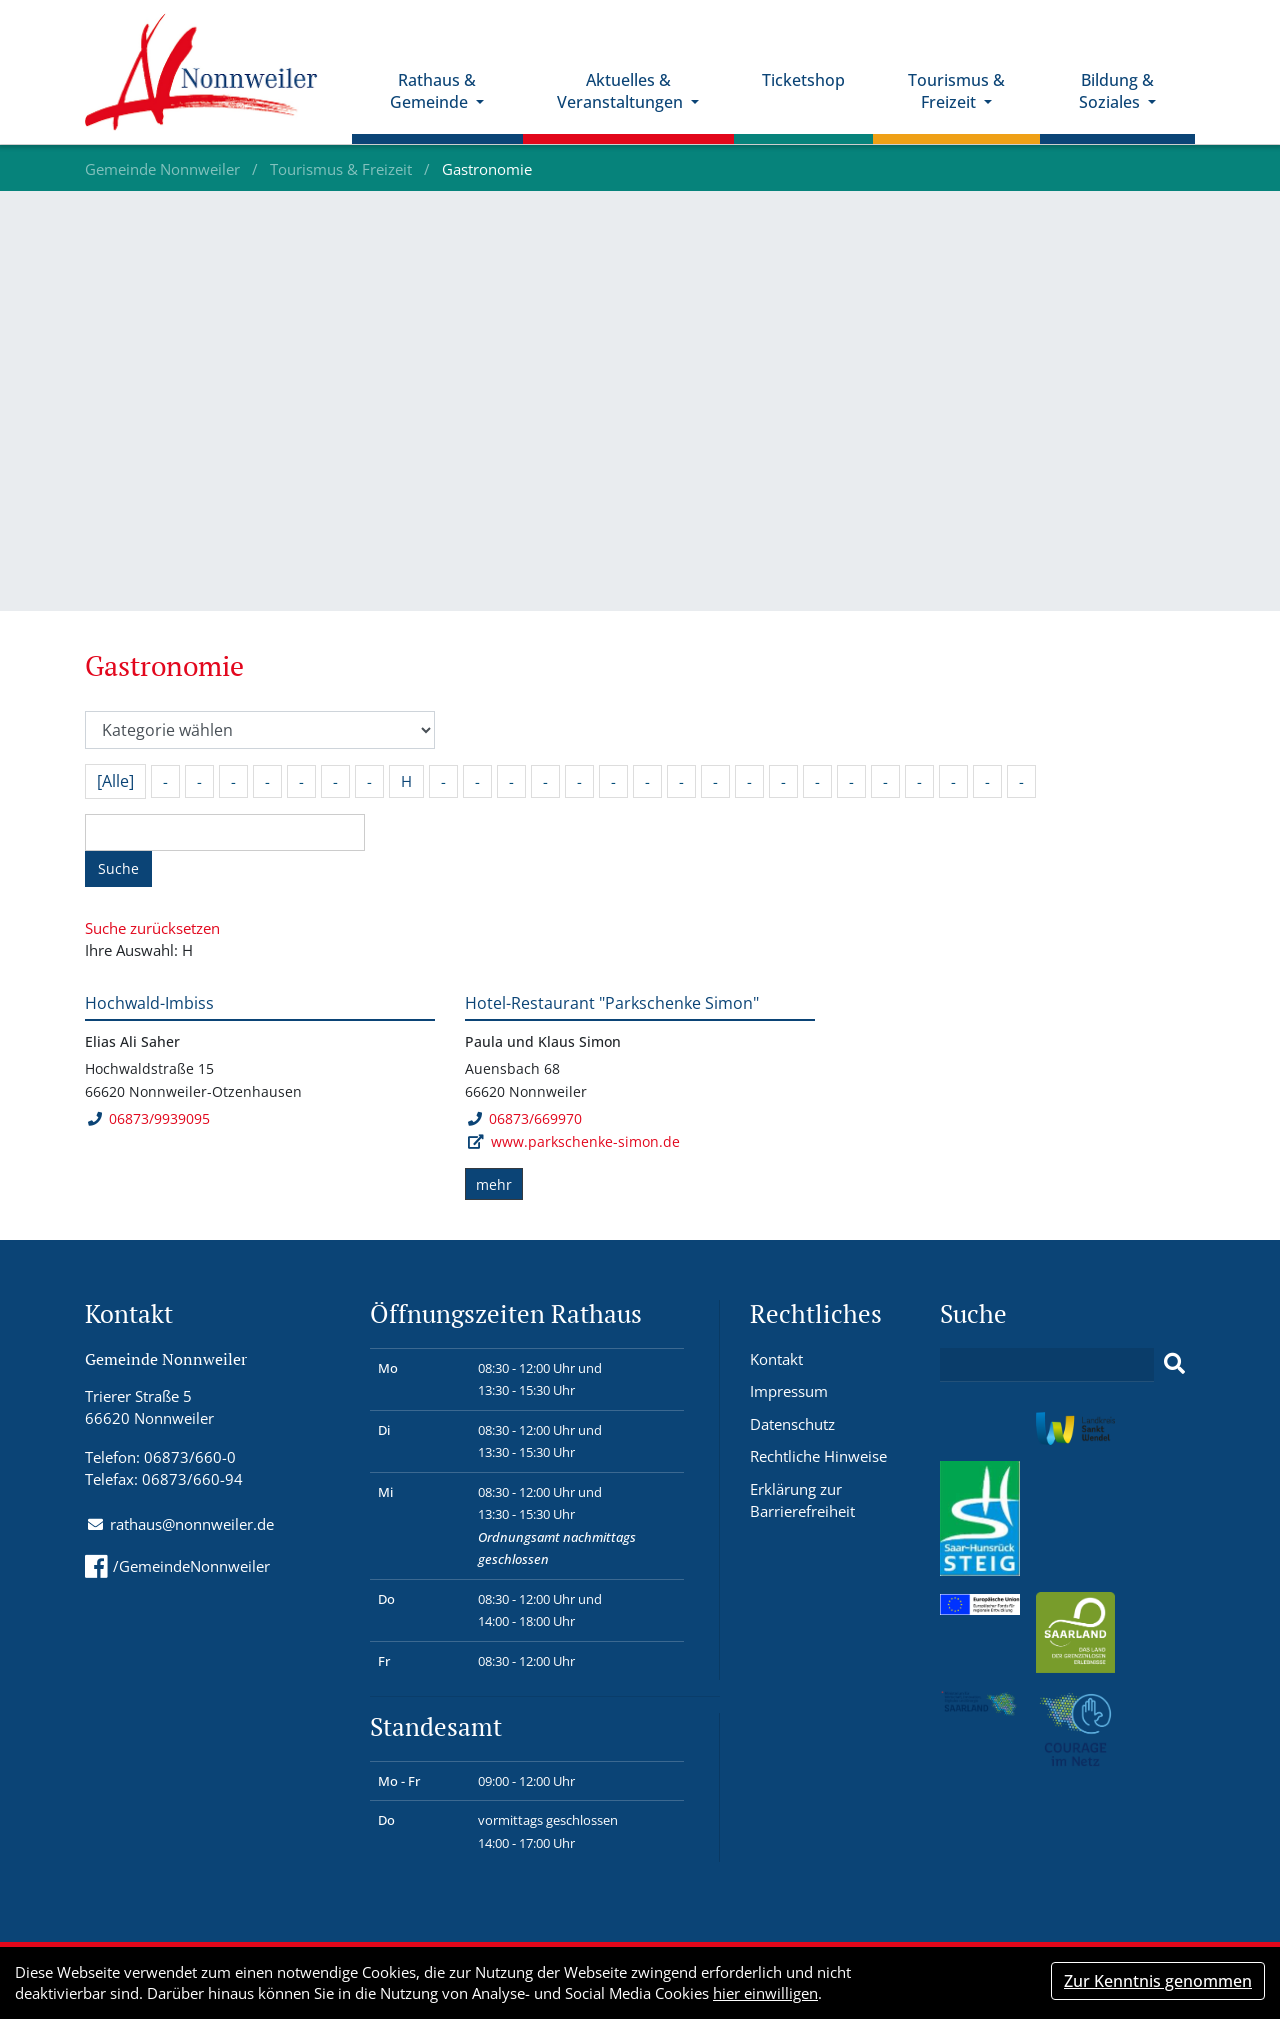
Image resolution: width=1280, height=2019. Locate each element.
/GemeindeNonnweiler (177, 1566)
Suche (118, 868)
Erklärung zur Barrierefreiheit (802, 1500)
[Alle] (115, 781)
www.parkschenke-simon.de (585, 1141)
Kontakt (776, 1359)
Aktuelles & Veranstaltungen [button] (623, 92)
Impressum (789, 1391)
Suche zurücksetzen (152, 928)
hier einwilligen (765, 1993)
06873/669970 (524, 1118)
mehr (494, 1184)
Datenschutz (792, 1424)
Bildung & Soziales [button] (1116, 92)
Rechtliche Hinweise (818, 1456)
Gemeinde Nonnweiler (164, 169)
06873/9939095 (148, 1118)
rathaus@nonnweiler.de (192, 1524)
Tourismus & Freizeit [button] (957, 92)
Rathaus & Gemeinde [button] (435, 92)
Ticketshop (804, 81)
